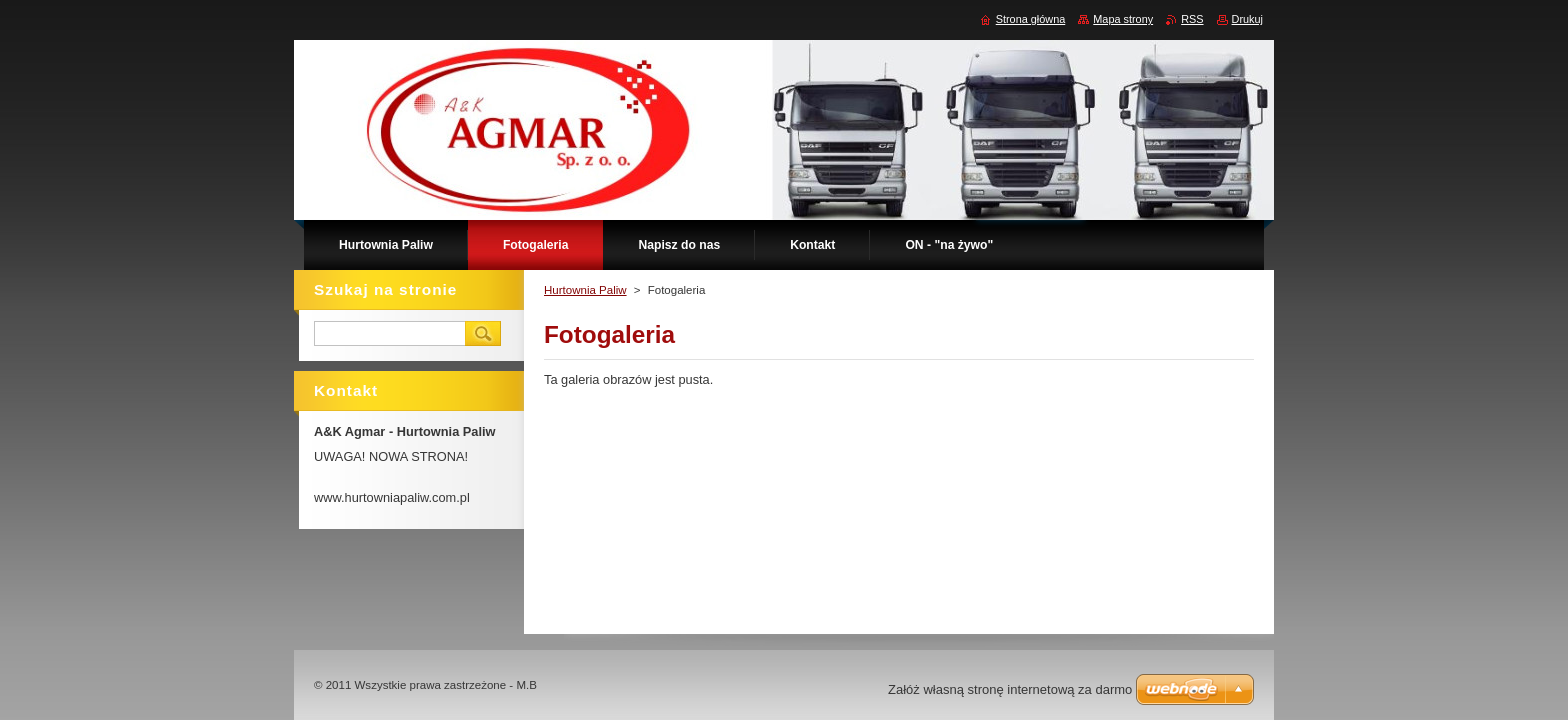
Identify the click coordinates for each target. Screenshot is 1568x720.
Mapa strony (1123, 19)
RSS (1192, 19)
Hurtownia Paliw (585, 290)
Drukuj (1247, 19)
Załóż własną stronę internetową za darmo (1010, 689)
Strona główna (1031, 19)
